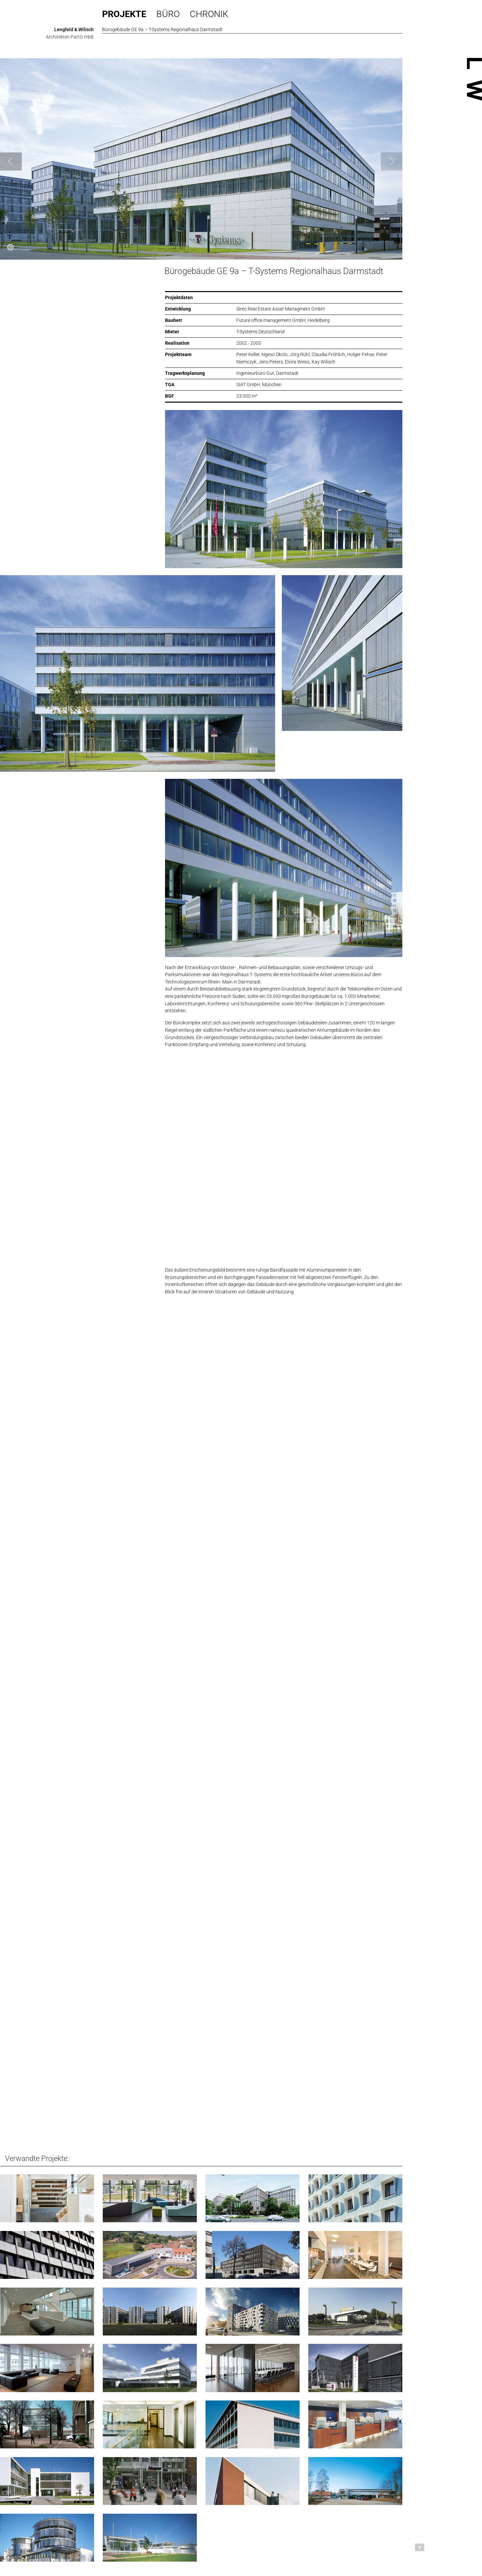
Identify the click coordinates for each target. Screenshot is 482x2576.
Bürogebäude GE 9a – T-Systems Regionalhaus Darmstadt (273, 271)
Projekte (124, 14)
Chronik (209, 14)
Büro (168, 14)
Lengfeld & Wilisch (74, 29)
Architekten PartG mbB (70, 37)
